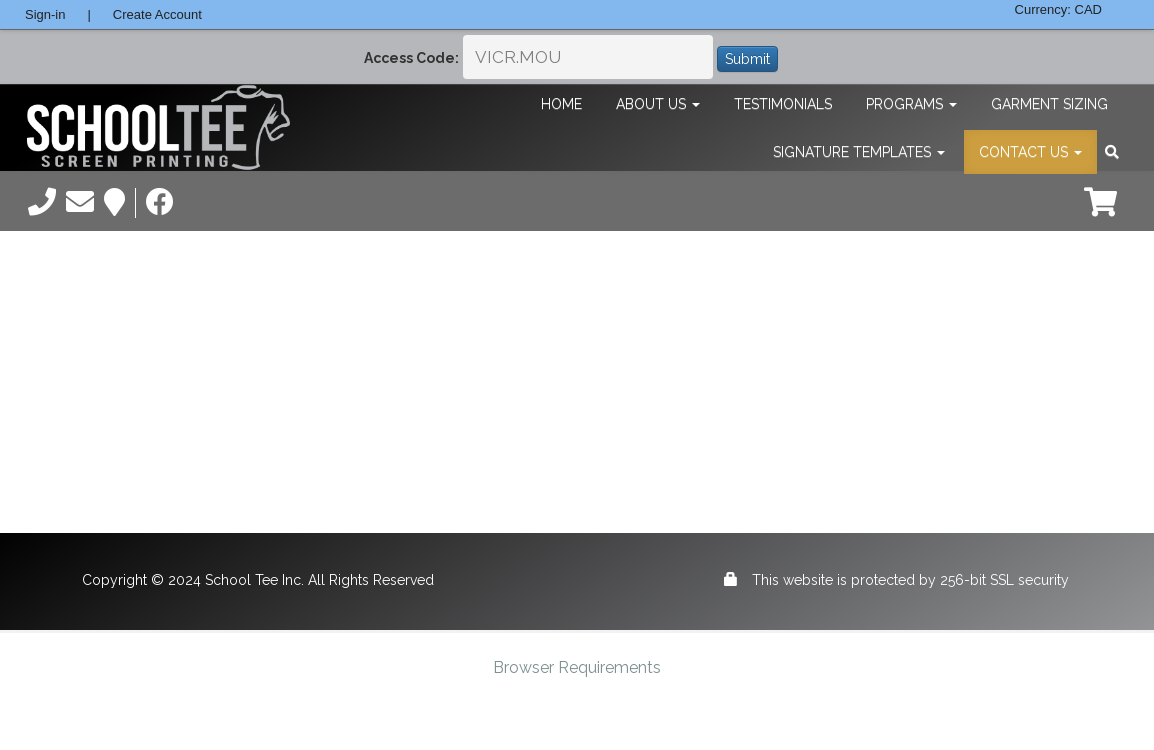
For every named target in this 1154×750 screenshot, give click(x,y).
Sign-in (45, 14)
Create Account (157, 14)
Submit (747, 59)
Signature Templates (859, 152)
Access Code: (411, 58)
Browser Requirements (577, 667)
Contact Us (1030, 152)
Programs (911, 104)
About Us (658, 104)
